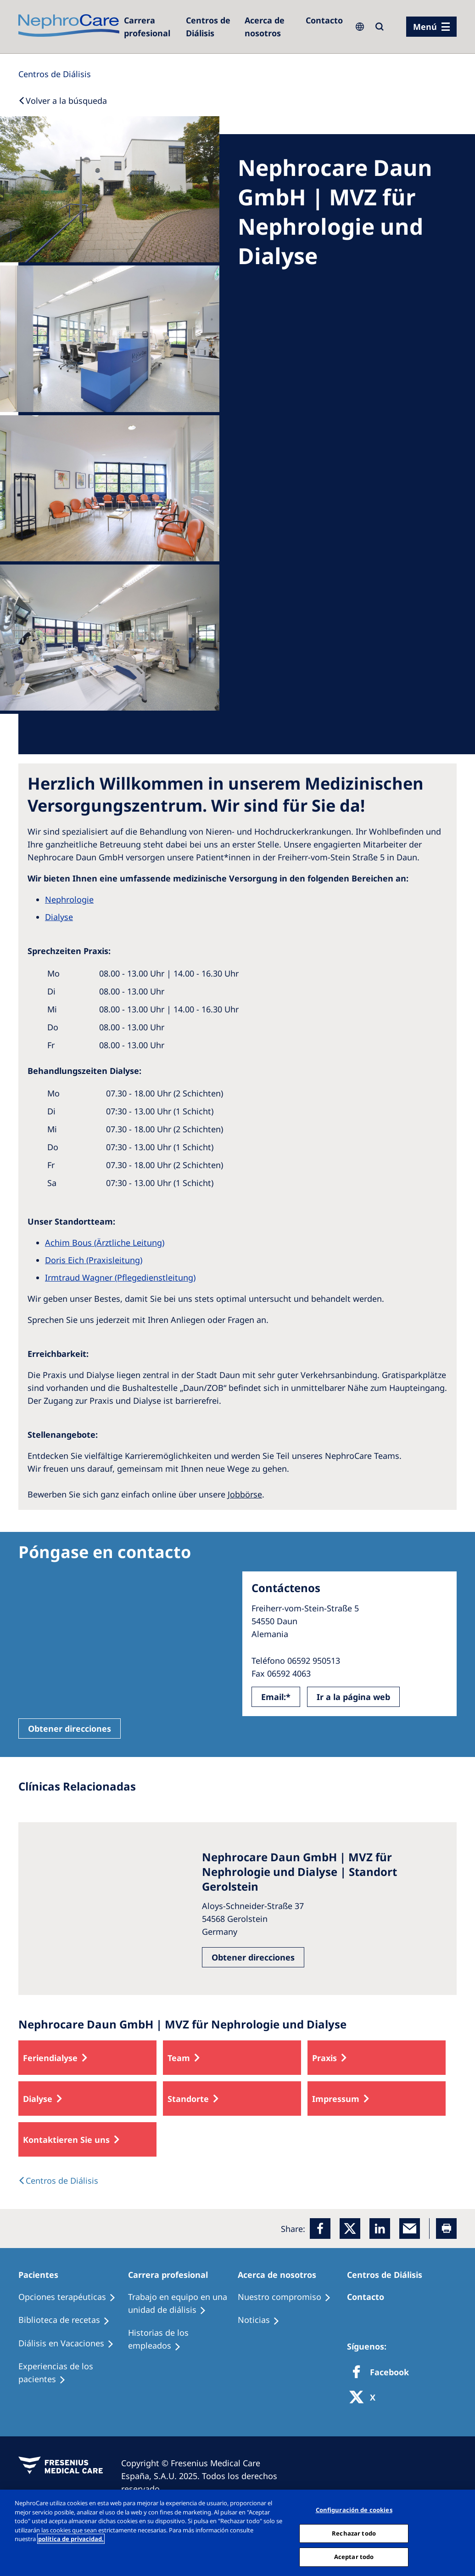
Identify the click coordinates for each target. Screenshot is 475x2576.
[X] (365, 2398)
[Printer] (446, 2228)
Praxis (324, 2057)
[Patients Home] (42, 2274)
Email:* (276, 1696)
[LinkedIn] (379, 2228)
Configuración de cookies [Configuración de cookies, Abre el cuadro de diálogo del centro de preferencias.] (354, 2510)
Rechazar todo (354, 2533)
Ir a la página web (353, 1696)
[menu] (431, 27)
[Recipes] (68, 2320)
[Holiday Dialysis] (70, 2343)
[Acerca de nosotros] (270, 27)
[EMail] (409, 2228)
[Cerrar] (460, 2532)
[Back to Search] (62, 100)
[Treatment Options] (71, 2297)
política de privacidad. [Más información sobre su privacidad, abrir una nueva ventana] (71, 2539)
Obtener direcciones (69, 1728)
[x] (350, 2228)
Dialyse (37, 2098)
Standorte (188, 2098)
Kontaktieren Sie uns (66, 2139)
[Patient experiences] (73, 2373)
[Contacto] (324, 20)
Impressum (335, 2098)
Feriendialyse (50, 2057)
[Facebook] (320, 2228)
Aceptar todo (354, 2557)
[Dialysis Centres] (150, 27)
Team (179, 2057)
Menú (425, 26)
